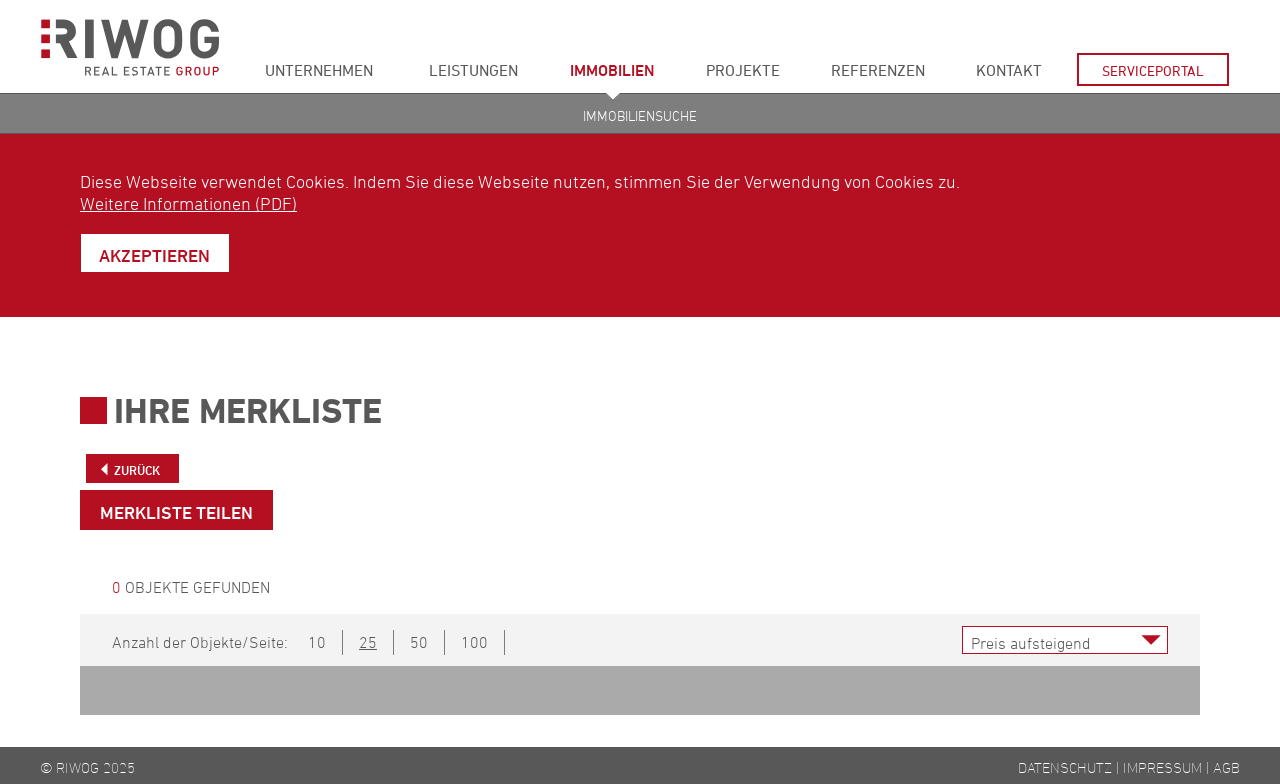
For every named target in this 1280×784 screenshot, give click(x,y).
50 (419, 642)
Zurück (137, 470)
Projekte (743, 70)
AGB (1226, 767)
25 (368, 642)
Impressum (1162, 767)
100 (474, 642)
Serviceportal (1153, 70)
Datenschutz (1065, 767)
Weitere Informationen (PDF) (188, 203)
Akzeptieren (154, 255)
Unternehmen (319, 70)
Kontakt (1009, 70)
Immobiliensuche (640, 115)
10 (317, 642)
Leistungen (473, 70)
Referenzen (878, 70)
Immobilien (612, 70)
